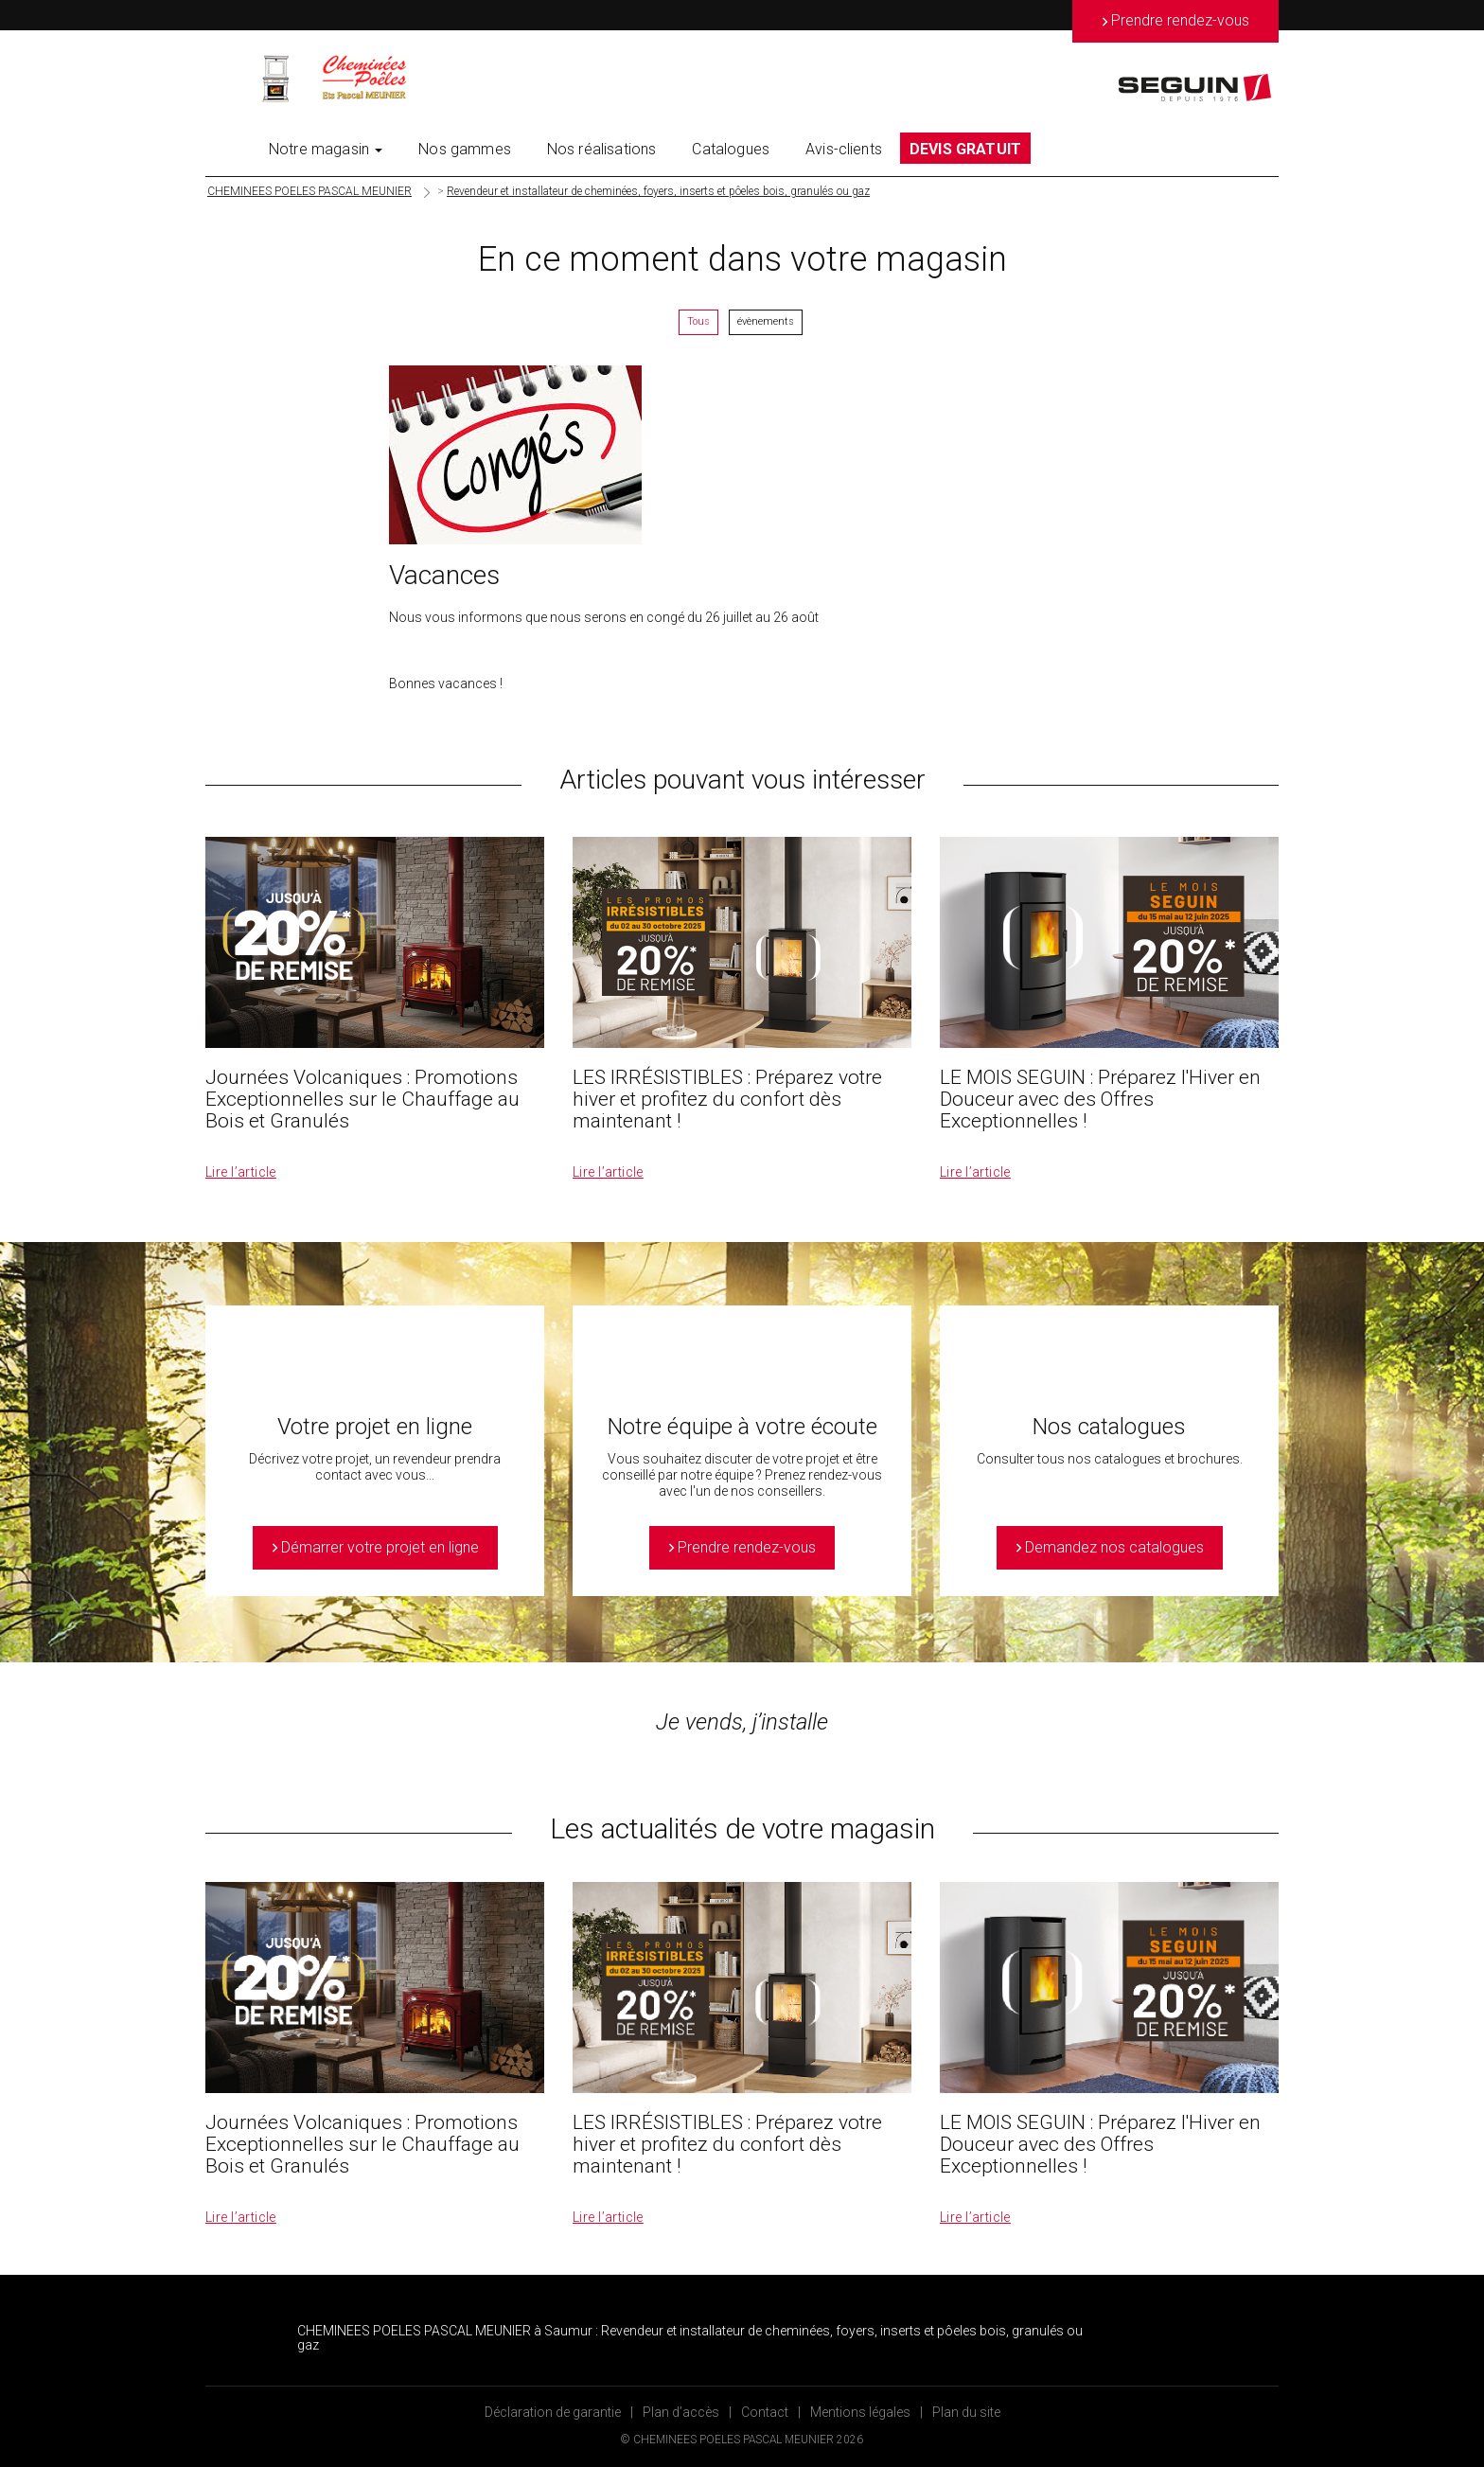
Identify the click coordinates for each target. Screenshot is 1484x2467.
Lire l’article (240, 1172)
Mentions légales (860, 2412)
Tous (698, 321)
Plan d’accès (681, 2412)
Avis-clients (843, 149)
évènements (765, 321)
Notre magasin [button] (325, 149)
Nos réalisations (602, 149)
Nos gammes (464, 149)
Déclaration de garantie (553, 2412)
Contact (764, 2412)
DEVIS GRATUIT (965, 149)
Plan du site (966, 2412)
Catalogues (730, 149)
